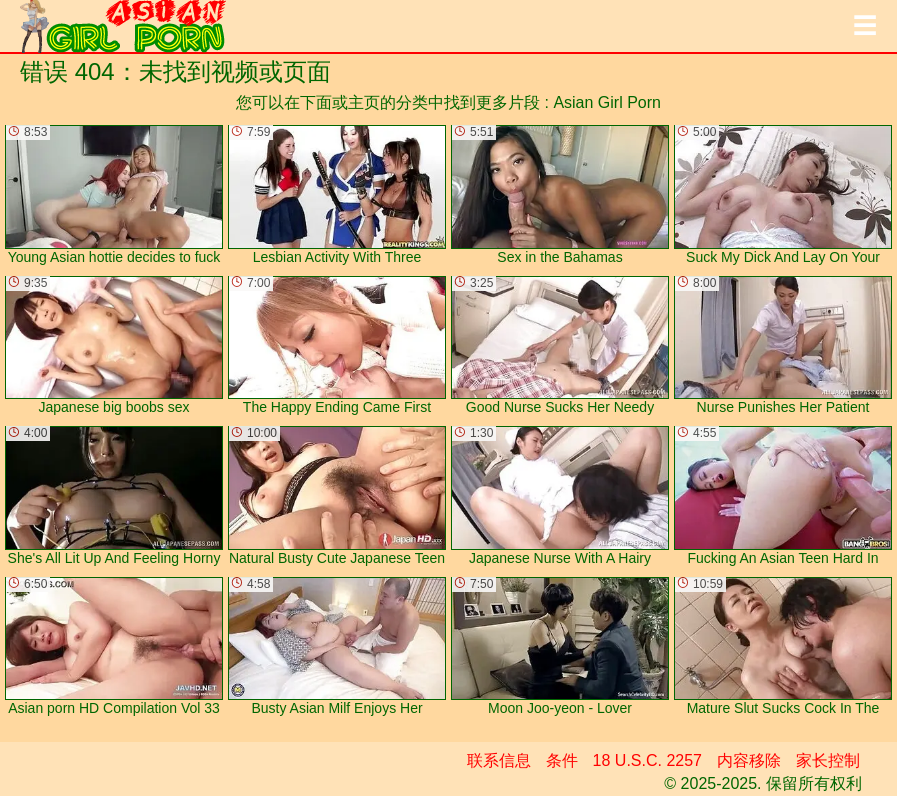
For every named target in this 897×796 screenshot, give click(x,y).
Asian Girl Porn (607, 102)
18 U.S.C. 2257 (647, 760)
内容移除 (749, 760)
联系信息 (499, 760)
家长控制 (828, 760)
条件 (562, 760)
